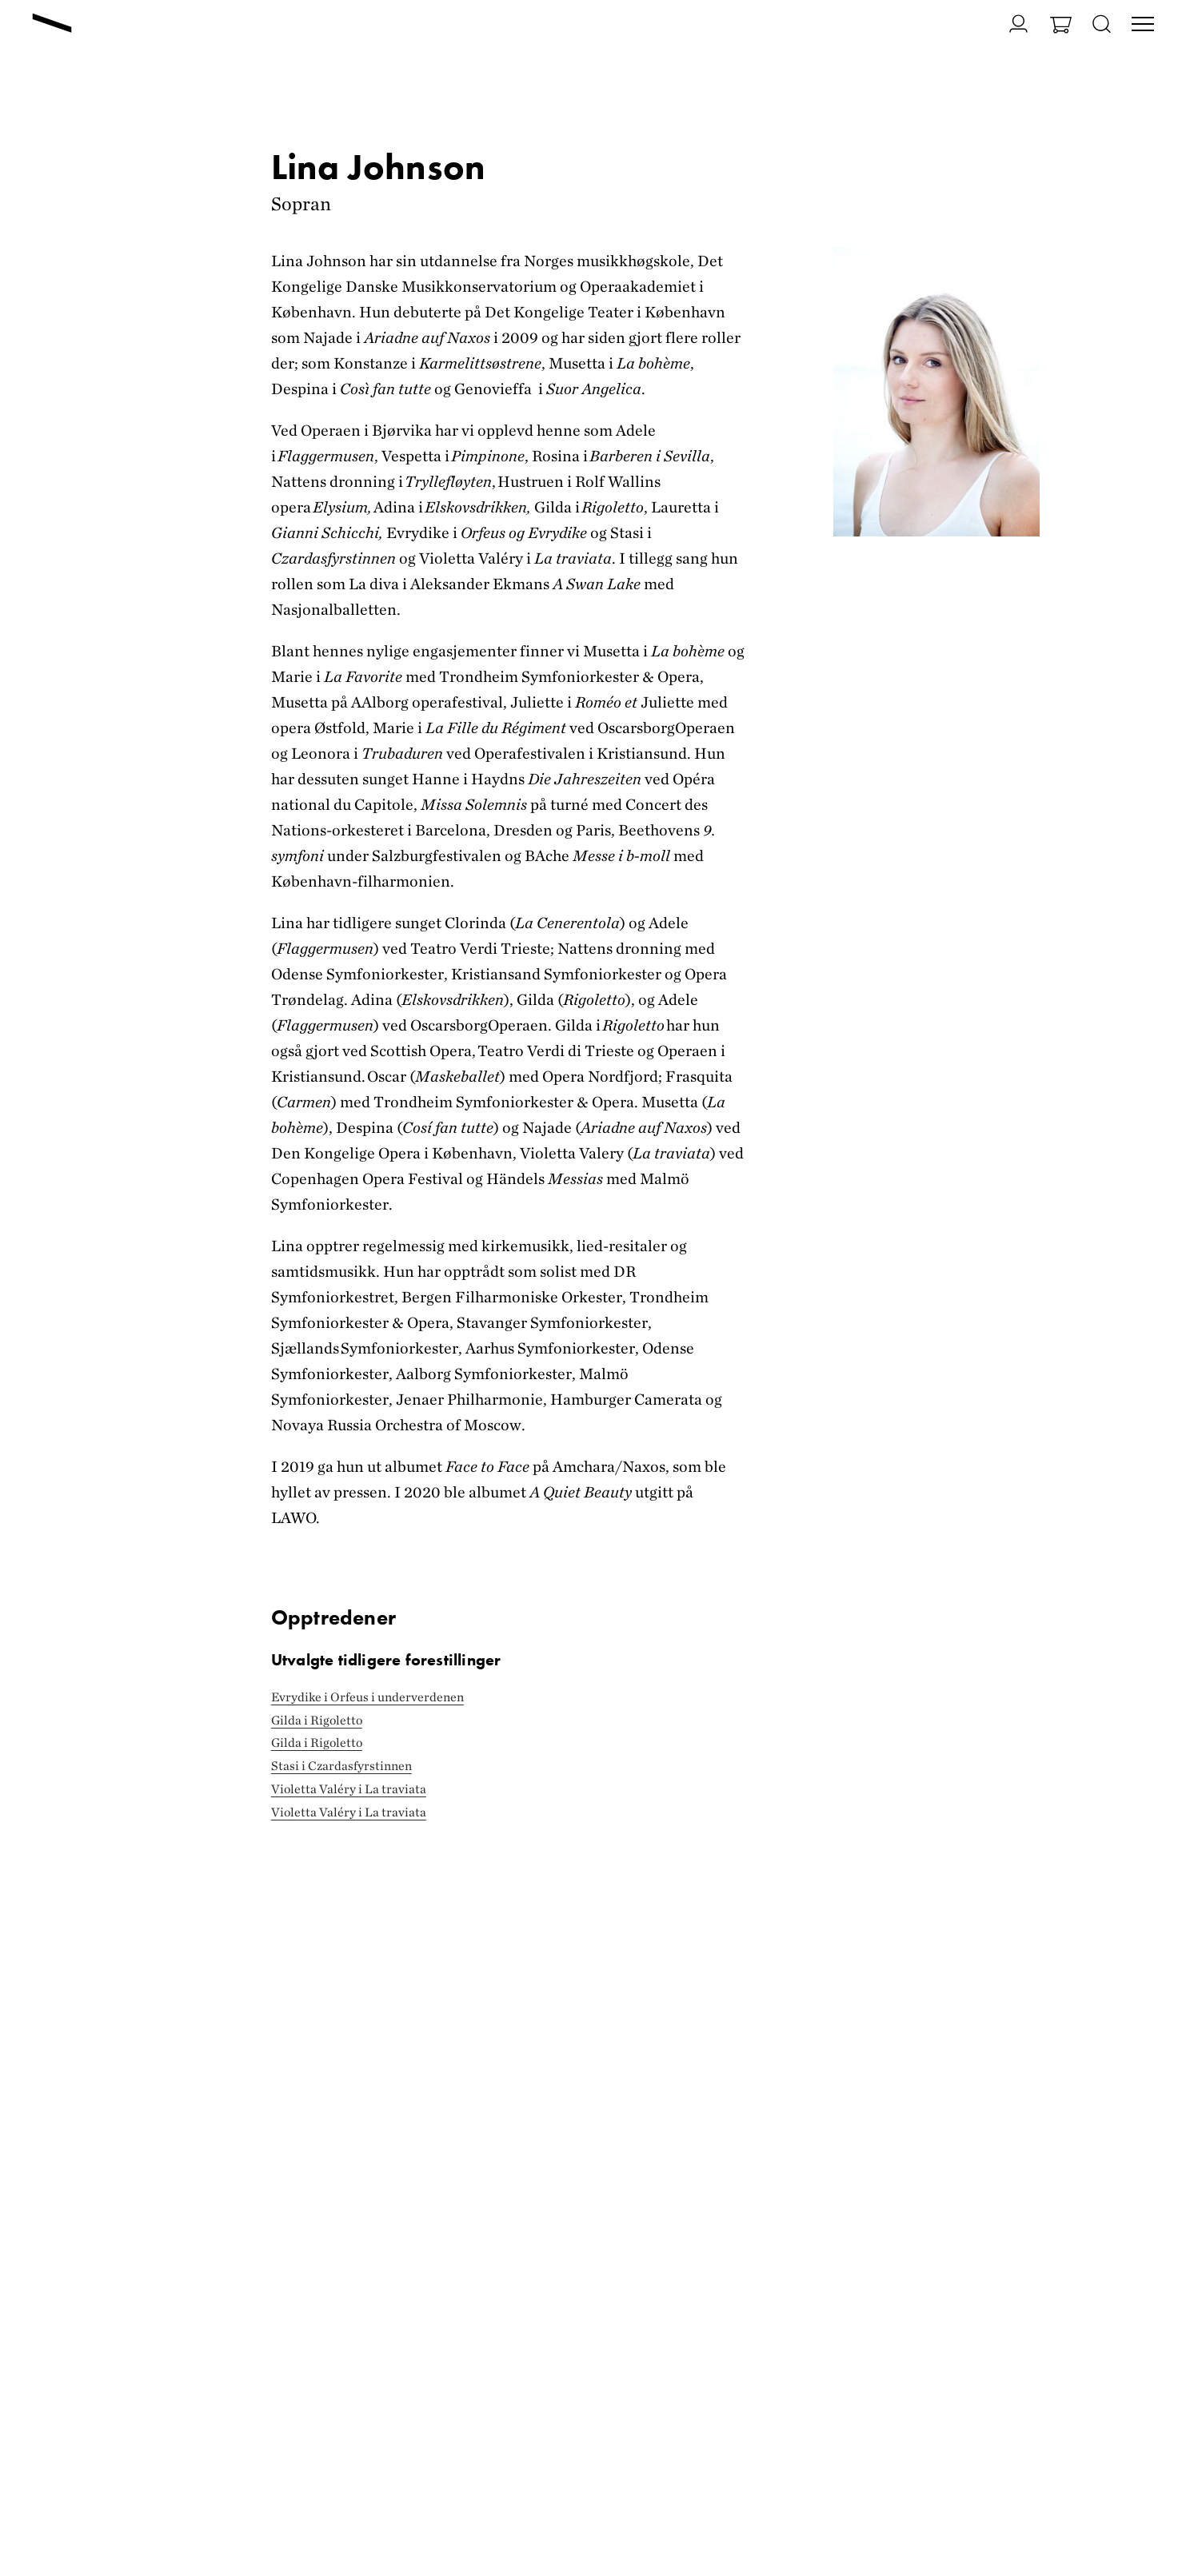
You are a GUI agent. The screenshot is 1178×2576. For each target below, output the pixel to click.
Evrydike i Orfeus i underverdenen (367, 1697)
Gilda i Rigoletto (316, 1720)
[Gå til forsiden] (52, 25)
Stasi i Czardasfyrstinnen (341, 1765)
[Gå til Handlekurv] (1061, 26)
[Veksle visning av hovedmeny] (1143, 25)
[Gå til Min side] (1009, 23)
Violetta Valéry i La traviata (348, 1788)
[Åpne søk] (1101, 25)
